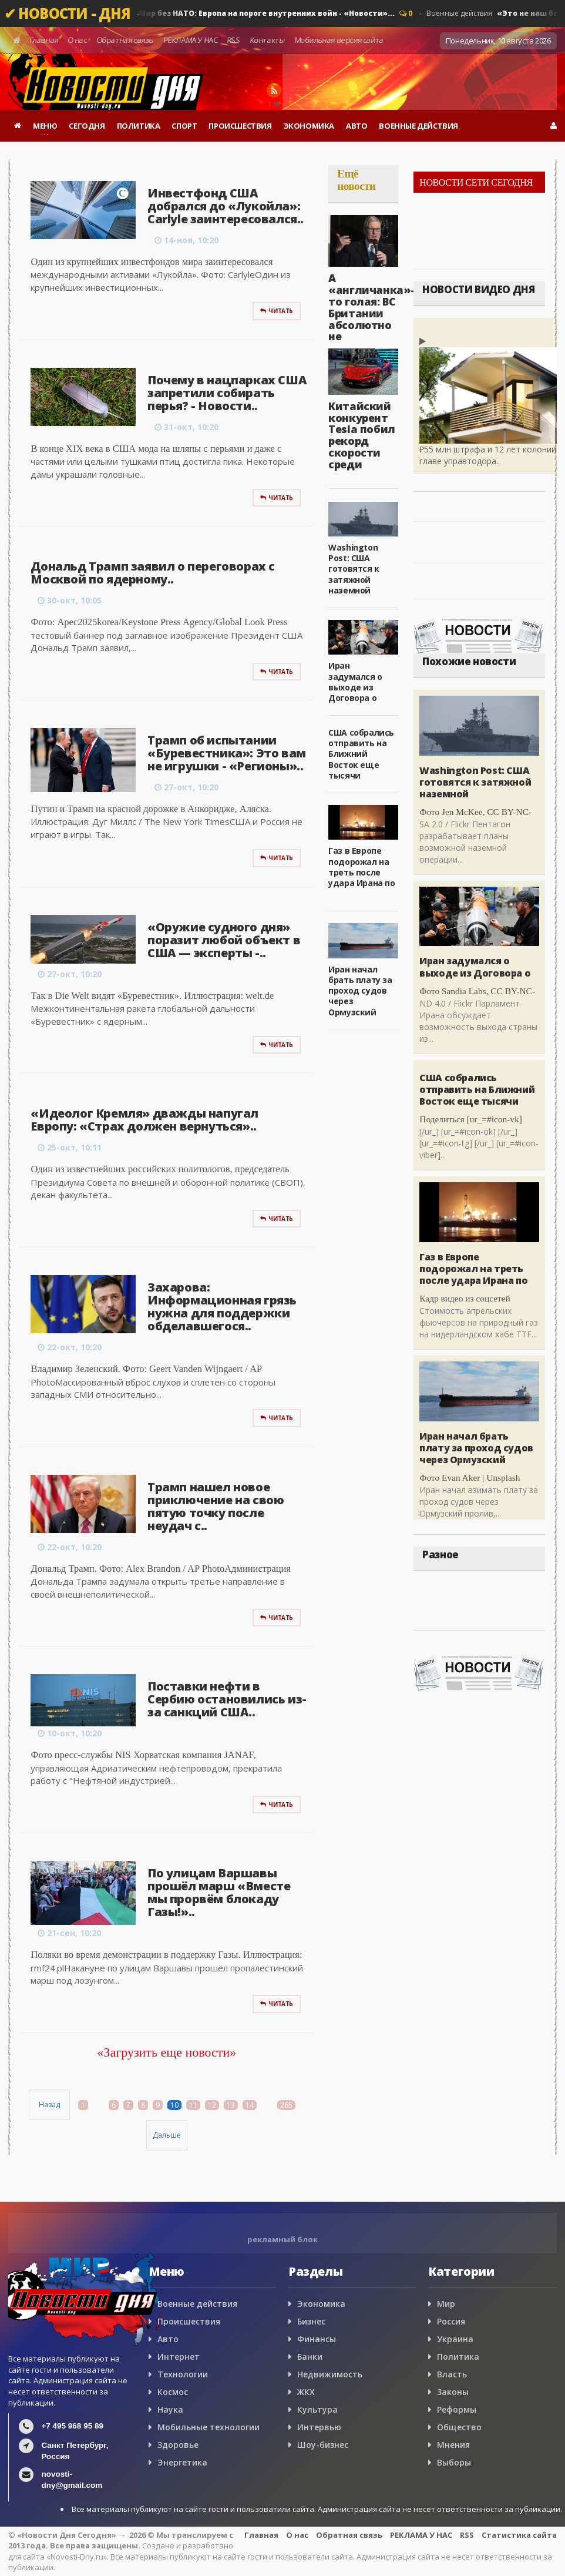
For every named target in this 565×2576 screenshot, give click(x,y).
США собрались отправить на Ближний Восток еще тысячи (361, 754)
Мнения (453, 2444)
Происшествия (188, 2321)
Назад (49, 2104)
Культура (317, 2409)
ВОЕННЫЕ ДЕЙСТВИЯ (418, 125)
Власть (452, 2374)
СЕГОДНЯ (87, 125)
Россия (451, 2321)
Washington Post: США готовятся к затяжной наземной (353, 569)
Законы (453, 2391)
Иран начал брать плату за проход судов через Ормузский (360, 991)
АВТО (356, 125)
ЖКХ (306, 2391)
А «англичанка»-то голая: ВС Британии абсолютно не (371, 307)
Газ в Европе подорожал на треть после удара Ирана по (361, 866)
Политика (458, 2356)
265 (286, 2105)
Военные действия (236, 13)
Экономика (321, 2303)
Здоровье (178, 2444)
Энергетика (182, 2462)
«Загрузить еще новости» (166, 2052)
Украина (455, 2338)
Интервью (319, 2427)
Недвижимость (329, 2374)
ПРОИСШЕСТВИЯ (239, 125)
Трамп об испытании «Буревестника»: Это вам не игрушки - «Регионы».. (226, 753)
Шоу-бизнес (322, 2444)
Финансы (316, 2338)
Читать (276, 311)
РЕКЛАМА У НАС (190, 40)
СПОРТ (184, 125)
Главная (44, 40)
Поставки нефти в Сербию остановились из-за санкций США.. (227, 1699)
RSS (234, 40)
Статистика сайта (519, 2535)
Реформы (456, 2409)
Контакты (267, 40)
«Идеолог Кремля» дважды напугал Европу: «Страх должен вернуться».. (144, 1119)
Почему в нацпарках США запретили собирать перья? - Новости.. (227, 393)
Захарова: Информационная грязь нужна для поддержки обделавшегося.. (222, 1306)
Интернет (178, 2356)
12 (212, 2105)
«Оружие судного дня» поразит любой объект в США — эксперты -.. (223, 940)
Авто (168, 2338)
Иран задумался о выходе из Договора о (355, 681)
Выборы (454, 2462)
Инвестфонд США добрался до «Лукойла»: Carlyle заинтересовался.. (225, 206)
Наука (170, 2409)
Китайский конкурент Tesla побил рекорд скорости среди (361, 435)
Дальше (167, 2135)
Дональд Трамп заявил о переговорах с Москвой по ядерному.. (153, 572)
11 (193, 2105)
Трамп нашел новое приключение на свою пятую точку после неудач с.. (215, 1506)
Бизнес (311, 2321)
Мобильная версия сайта (339, 40)
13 (231, 2105)
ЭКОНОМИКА (309, 125)
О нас (78, 40)
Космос (172, 2391)
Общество (459, 2427)
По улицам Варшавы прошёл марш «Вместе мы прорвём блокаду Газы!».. (218, 1892)
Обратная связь (125, 40)
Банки (309, 2356)
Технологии (182, 2374)
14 (249, 2105)
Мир (446, 2303)
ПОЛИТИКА (138, 125)
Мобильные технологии (208, 2427)
